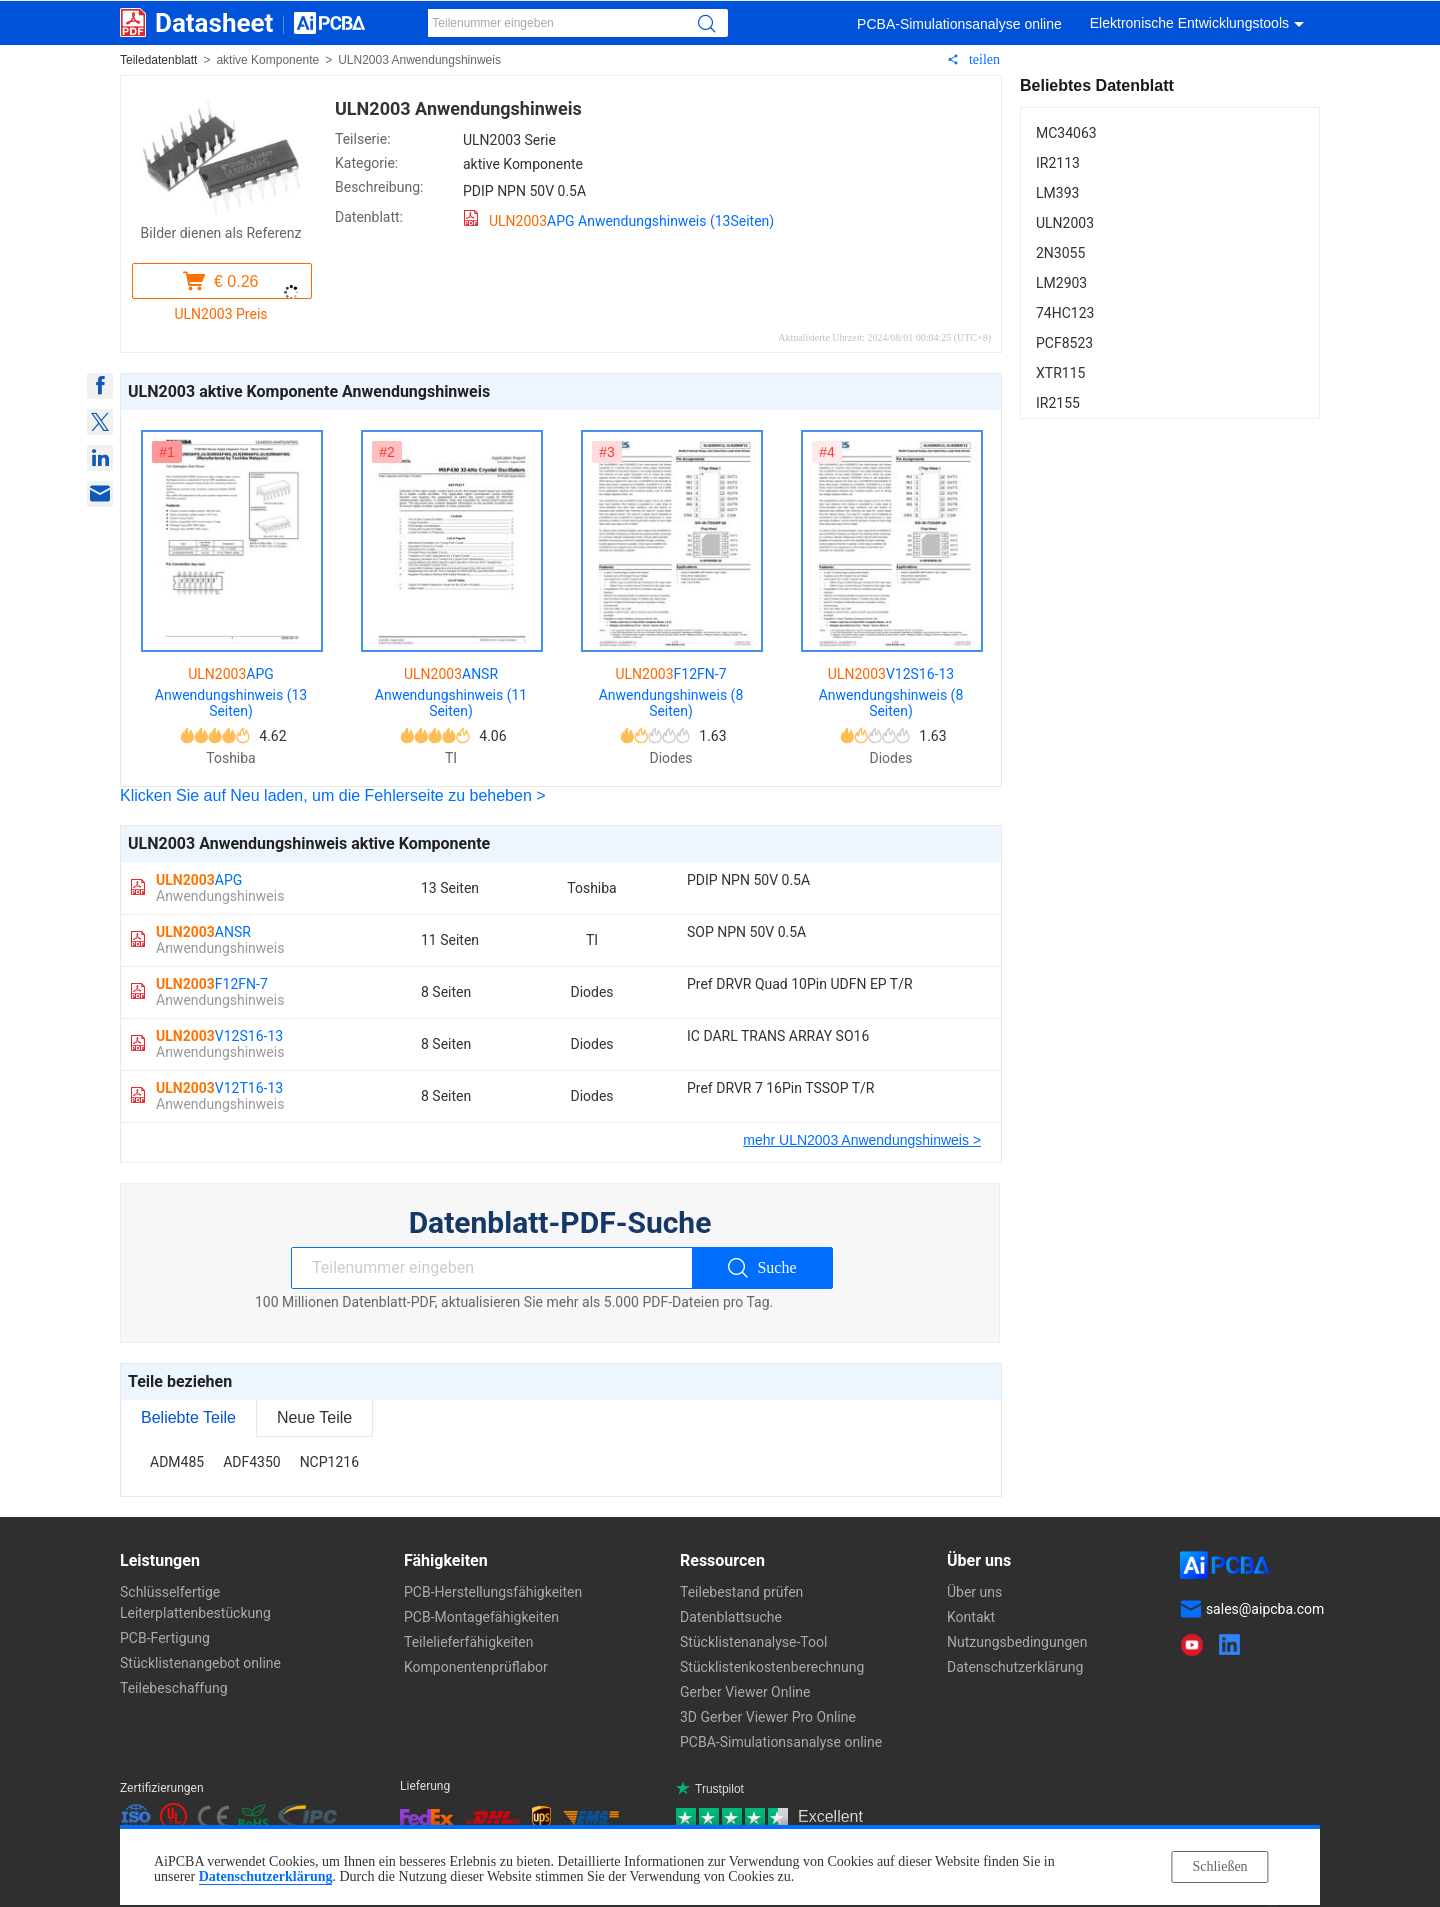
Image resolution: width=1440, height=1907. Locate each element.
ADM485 (177, 1462)
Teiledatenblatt (158, 60)
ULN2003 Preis (220, 314)
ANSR (220, 940)
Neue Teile (314, 1417)
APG (220, 888)
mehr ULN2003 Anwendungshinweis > (862, 1140)
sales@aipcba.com (1265, 1609)
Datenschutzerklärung (266, 1876)
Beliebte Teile (188, 1417)
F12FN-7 (220, 992)
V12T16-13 (220, 1096)
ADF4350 (252, 1462)
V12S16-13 (220, 1044)
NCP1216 (329, 1462)
